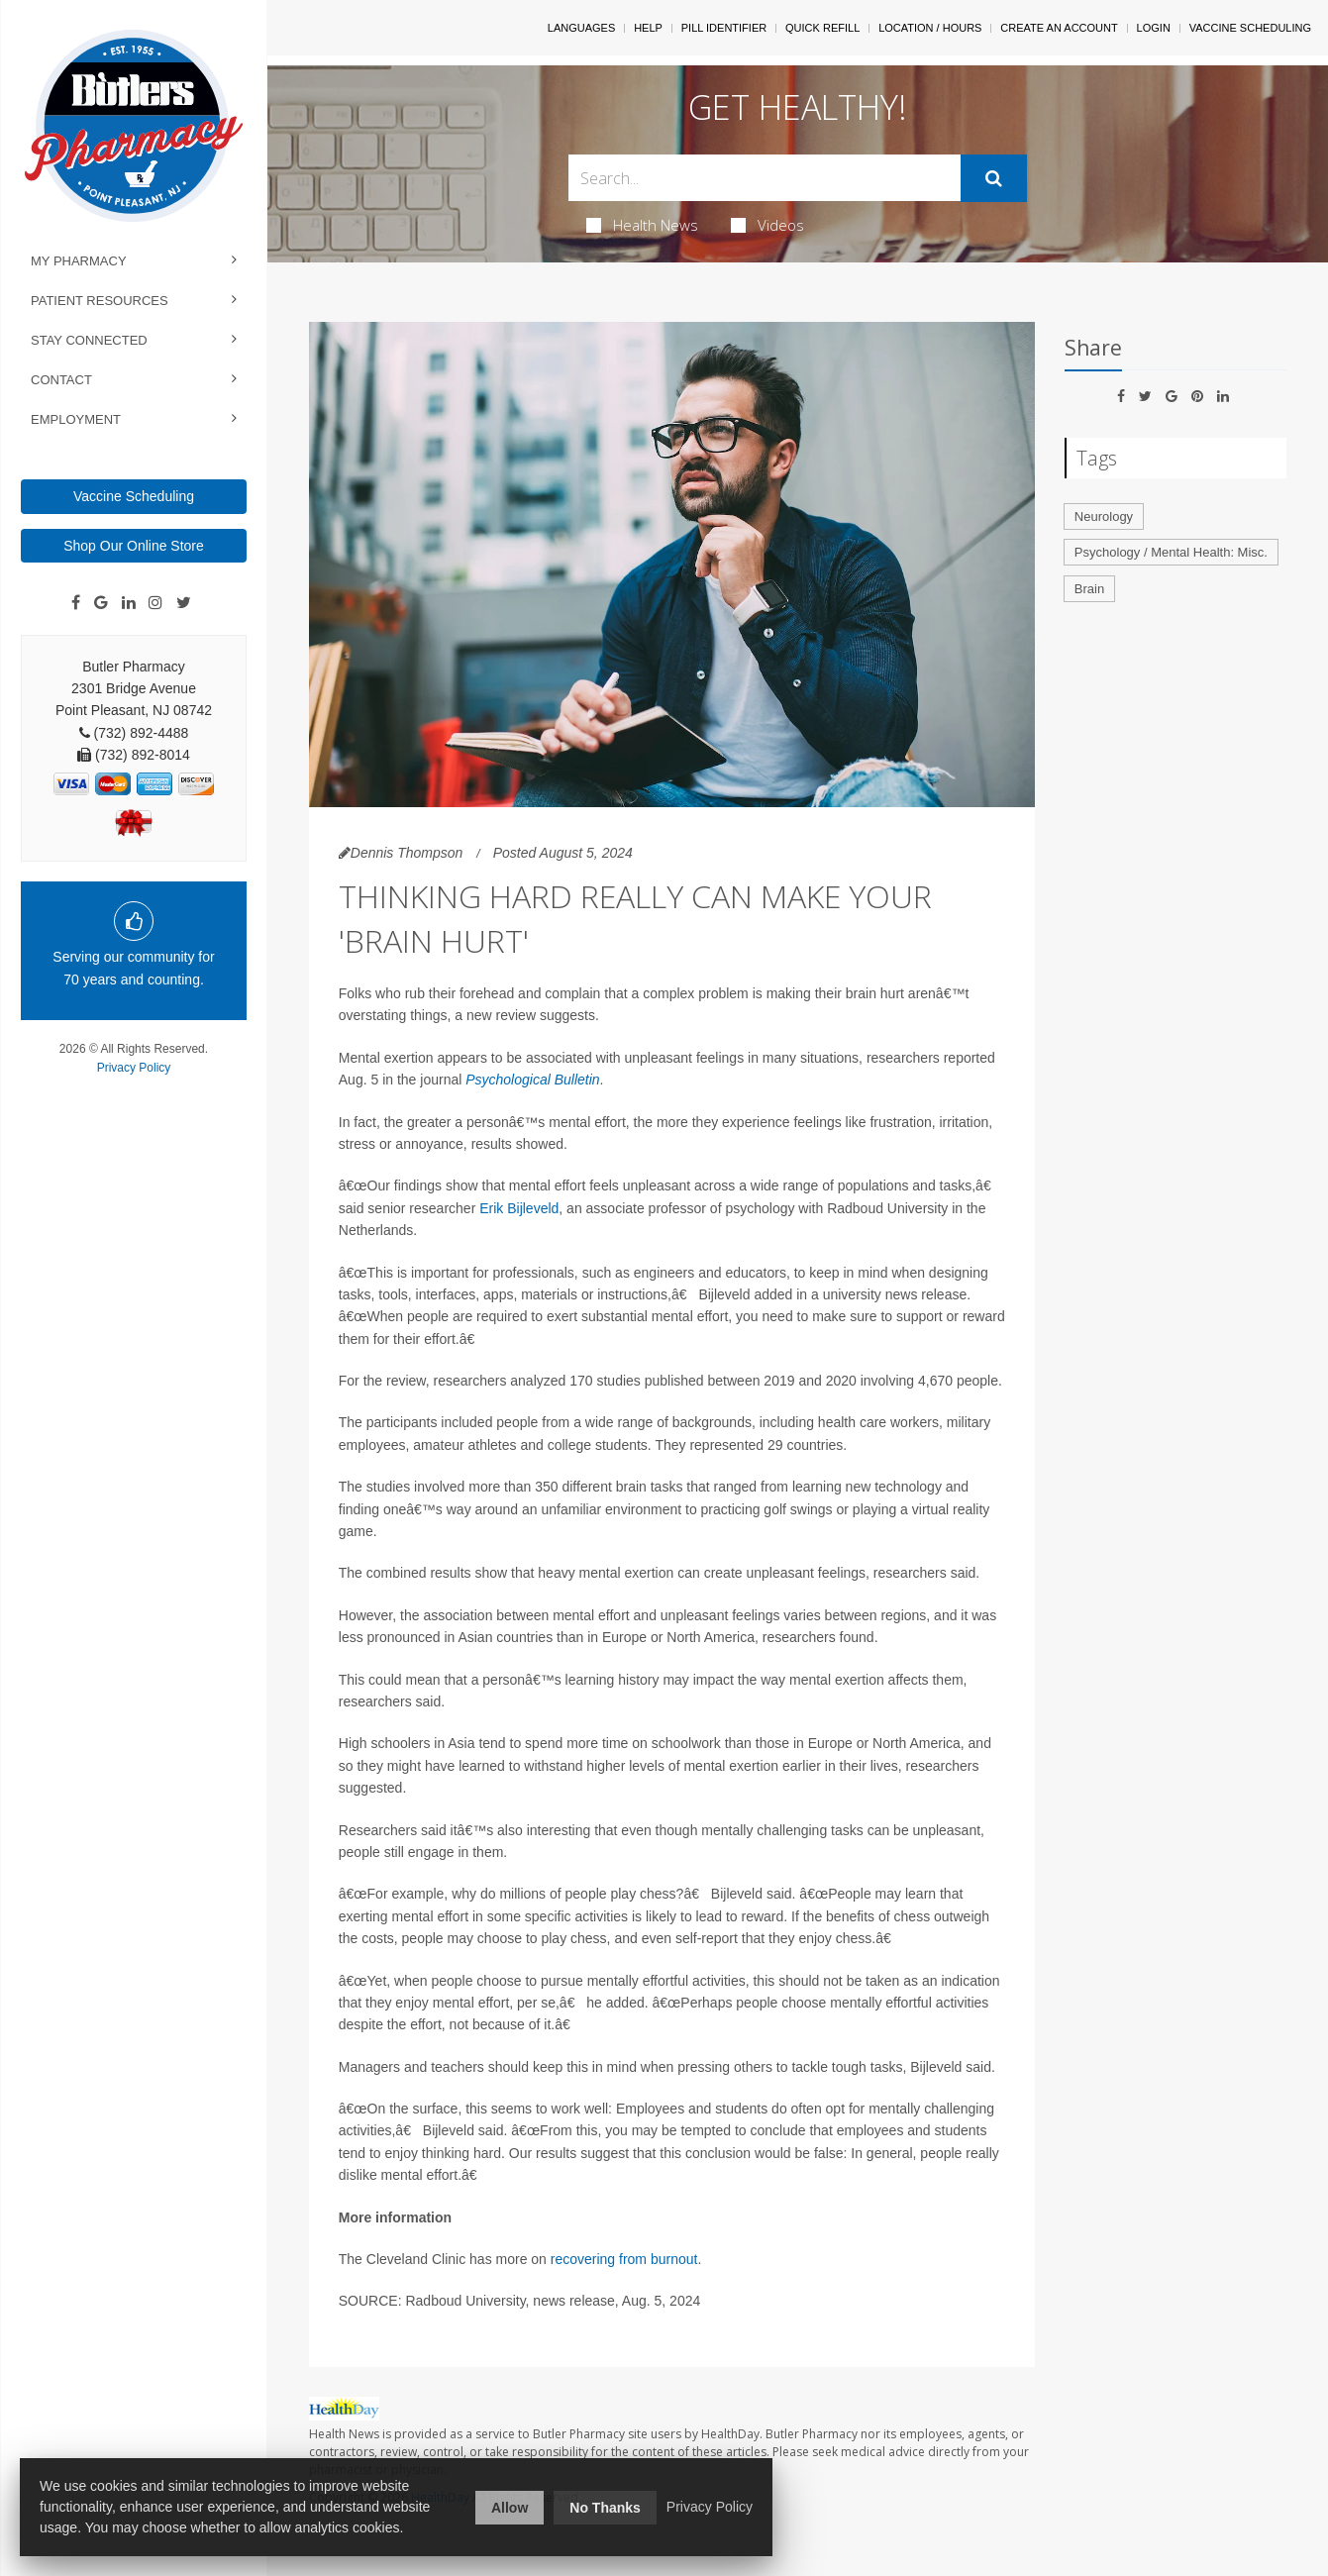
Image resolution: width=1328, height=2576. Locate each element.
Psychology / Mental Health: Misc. (1171, 552)
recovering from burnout (624, 2259)
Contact (61, 379)
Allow (509, 2508)
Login (1154, 28)
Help (648, 28)
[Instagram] (155, 603)
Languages (581, 28)
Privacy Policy (134, 1068)
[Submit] (994, 178)
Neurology (1103, 516)
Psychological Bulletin (532, 1079)
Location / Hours (929, 28)
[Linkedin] (129, 603)
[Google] (101, 603)
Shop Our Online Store (133, 546)
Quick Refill (822, 28)
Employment (76, 419)
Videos (767, 225)
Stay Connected (89, 340)
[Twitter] (183, 603)
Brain (1089, 588)
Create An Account (1058, 28)
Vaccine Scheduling (133, 496)
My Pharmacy (79, 261)
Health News (642, 225)
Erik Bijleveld (519, 1208)
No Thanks (605, 2508)
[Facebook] (75, 603)
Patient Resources (99, 300)
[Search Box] (765, 178)
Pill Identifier (723, 28)
